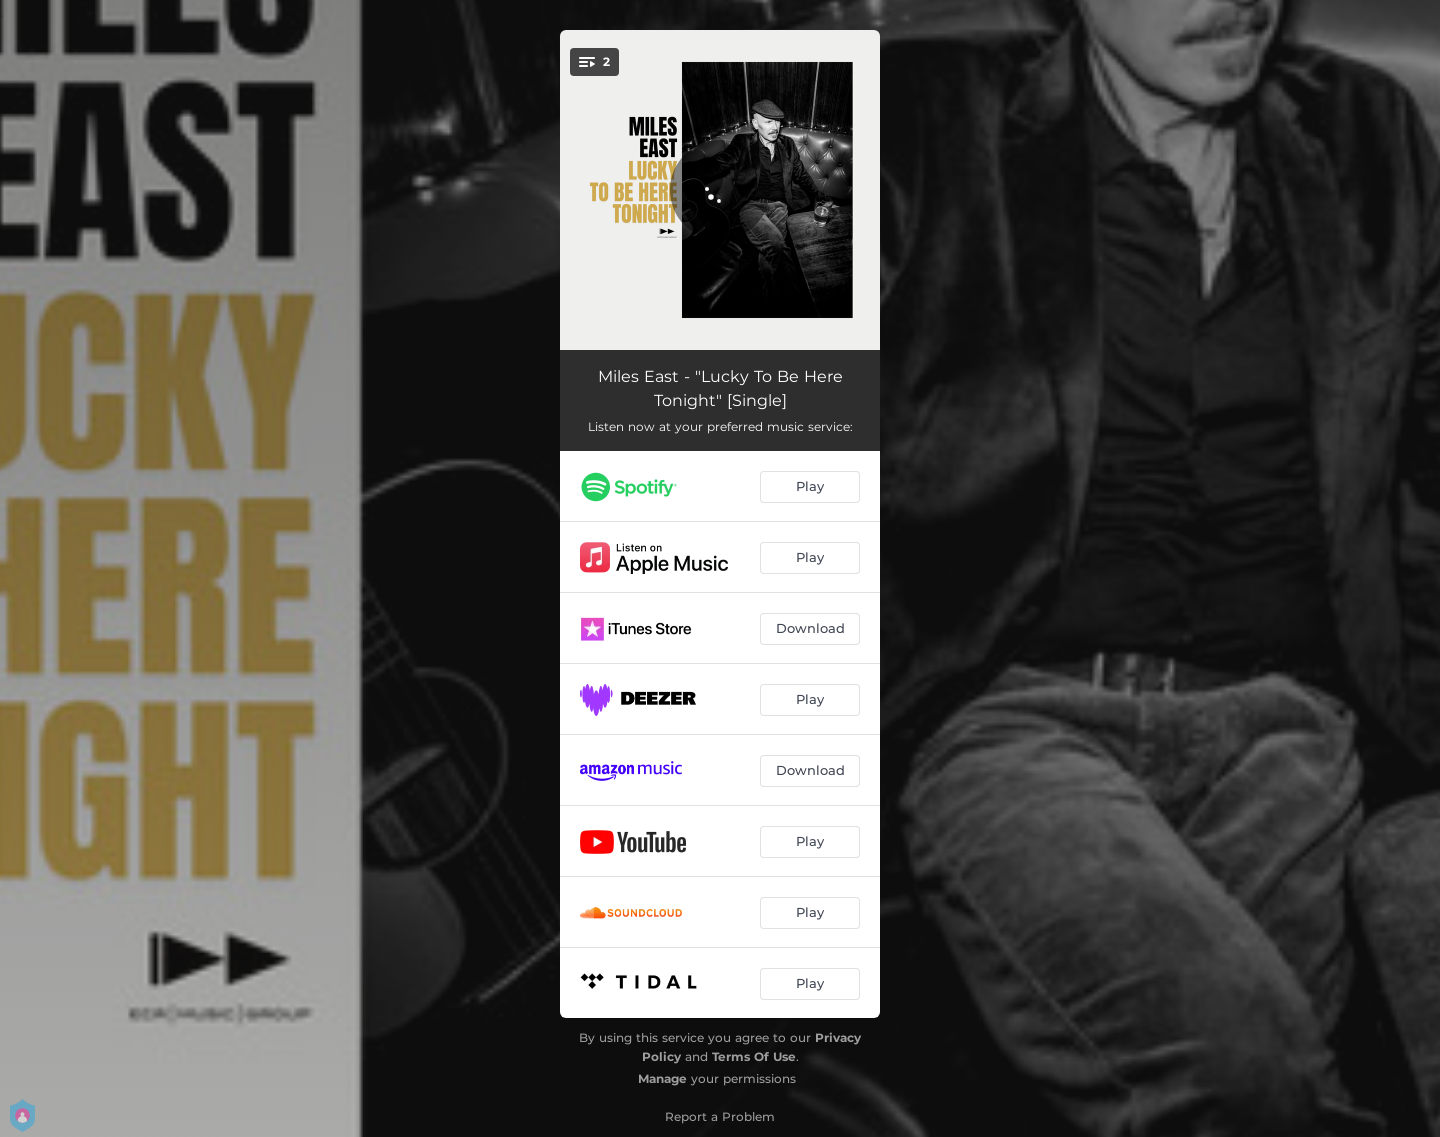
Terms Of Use (754, 1056)
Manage (662, 1078)
